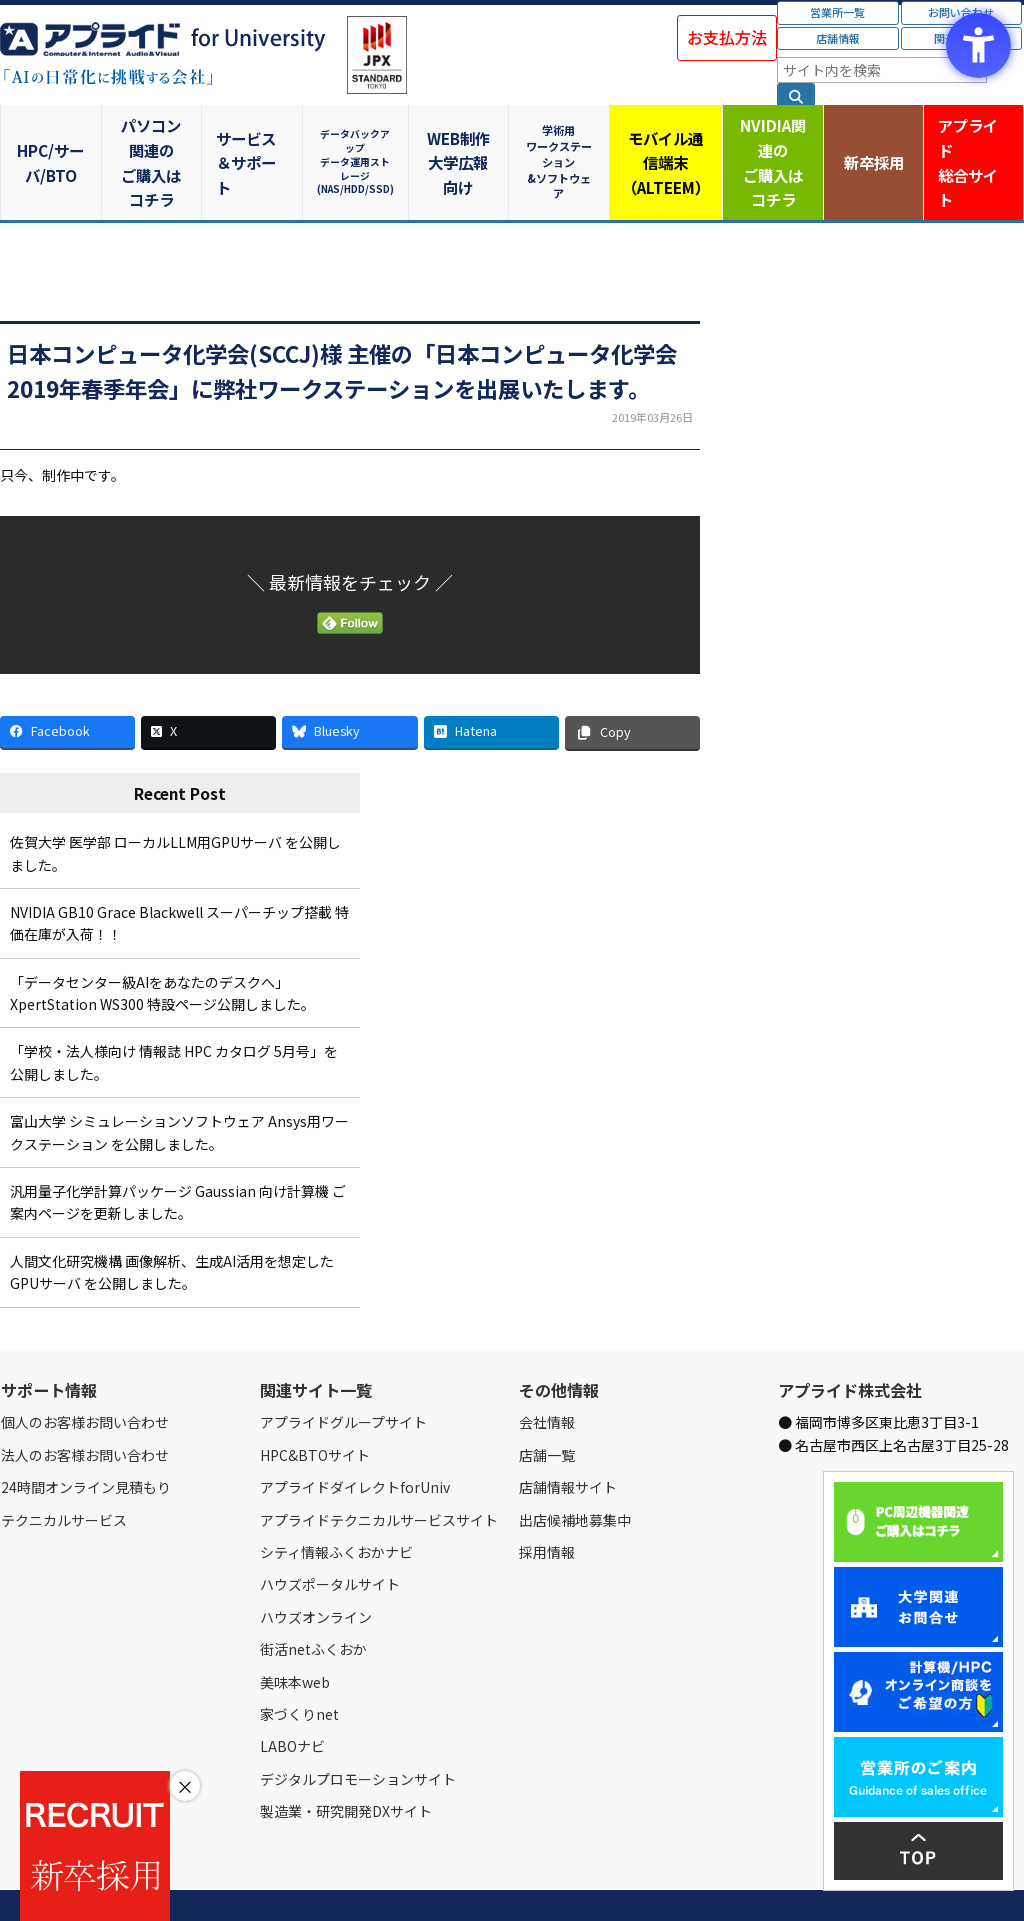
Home (16, 1882)
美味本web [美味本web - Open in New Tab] (295, 1633)
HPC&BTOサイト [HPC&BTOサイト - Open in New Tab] (315, 1406)
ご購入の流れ (287, 1882)
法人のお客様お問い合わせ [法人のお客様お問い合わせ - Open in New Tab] (85, 1406)
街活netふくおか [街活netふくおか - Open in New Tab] (313, 1601)
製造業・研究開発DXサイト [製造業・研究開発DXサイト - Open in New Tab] (346, 1763)
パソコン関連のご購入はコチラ (154, 138)
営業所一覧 (837, 12)
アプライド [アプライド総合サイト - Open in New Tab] (972, 139)
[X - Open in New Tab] (208, 683)
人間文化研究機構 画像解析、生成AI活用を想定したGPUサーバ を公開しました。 (172, 1223)
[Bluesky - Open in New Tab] (349, 683)
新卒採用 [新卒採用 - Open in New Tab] (871, 137)
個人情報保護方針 (378, 1882)
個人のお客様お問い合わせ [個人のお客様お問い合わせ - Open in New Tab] (85, 1374)
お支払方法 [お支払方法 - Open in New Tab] (727, 37)
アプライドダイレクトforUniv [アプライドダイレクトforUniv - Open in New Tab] (355, 1439)
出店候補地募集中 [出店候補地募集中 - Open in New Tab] (575, 1471)
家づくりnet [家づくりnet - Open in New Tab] (299, 1666)
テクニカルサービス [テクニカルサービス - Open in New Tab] (64, 1471)
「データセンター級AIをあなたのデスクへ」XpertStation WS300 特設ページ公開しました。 (162, 944)
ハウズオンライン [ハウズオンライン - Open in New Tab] (316, 1568)
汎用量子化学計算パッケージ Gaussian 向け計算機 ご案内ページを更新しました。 (178, 1154)
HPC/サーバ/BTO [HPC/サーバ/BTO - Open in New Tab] (51, 138)
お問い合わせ (207, 1882)
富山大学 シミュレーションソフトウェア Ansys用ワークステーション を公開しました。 (179, 1084)
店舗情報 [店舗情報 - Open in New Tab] (838, 38)
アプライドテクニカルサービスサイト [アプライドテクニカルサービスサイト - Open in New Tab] (379, 1471)
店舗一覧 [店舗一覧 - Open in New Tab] (547, 1406)
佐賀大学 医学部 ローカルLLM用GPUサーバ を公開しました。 (175, 805)
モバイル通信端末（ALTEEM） (666, 137)
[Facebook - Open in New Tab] (67, 683)
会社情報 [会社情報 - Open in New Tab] (547, 1374)
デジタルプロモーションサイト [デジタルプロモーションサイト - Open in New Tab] (358, 1730)
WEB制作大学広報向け (461, 138)
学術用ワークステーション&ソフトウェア (563, 137)
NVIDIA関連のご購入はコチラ (768, 138)
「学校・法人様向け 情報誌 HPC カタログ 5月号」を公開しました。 (174, 1014)
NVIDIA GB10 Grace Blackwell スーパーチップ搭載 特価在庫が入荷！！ (179, 875)
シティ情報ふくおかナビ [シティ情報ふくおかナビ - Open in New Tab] (336, 1504)
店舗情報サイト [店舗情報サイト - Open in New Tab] (568, 1439)
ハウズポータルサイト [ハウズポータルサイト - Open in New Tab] (330, 1536)
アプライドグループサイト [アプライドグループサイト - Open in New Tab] (343, 1374)
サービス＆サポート (256, 138)
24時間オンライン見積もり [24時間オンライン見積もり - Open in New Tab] (86, 1439)
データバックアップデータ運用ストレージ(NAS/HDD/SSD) (359, 137)
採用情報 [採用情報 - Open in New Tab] (547, 1504)
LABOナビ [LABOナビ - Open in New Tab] (292, 1698)
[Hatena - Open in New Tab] (491, 683)
